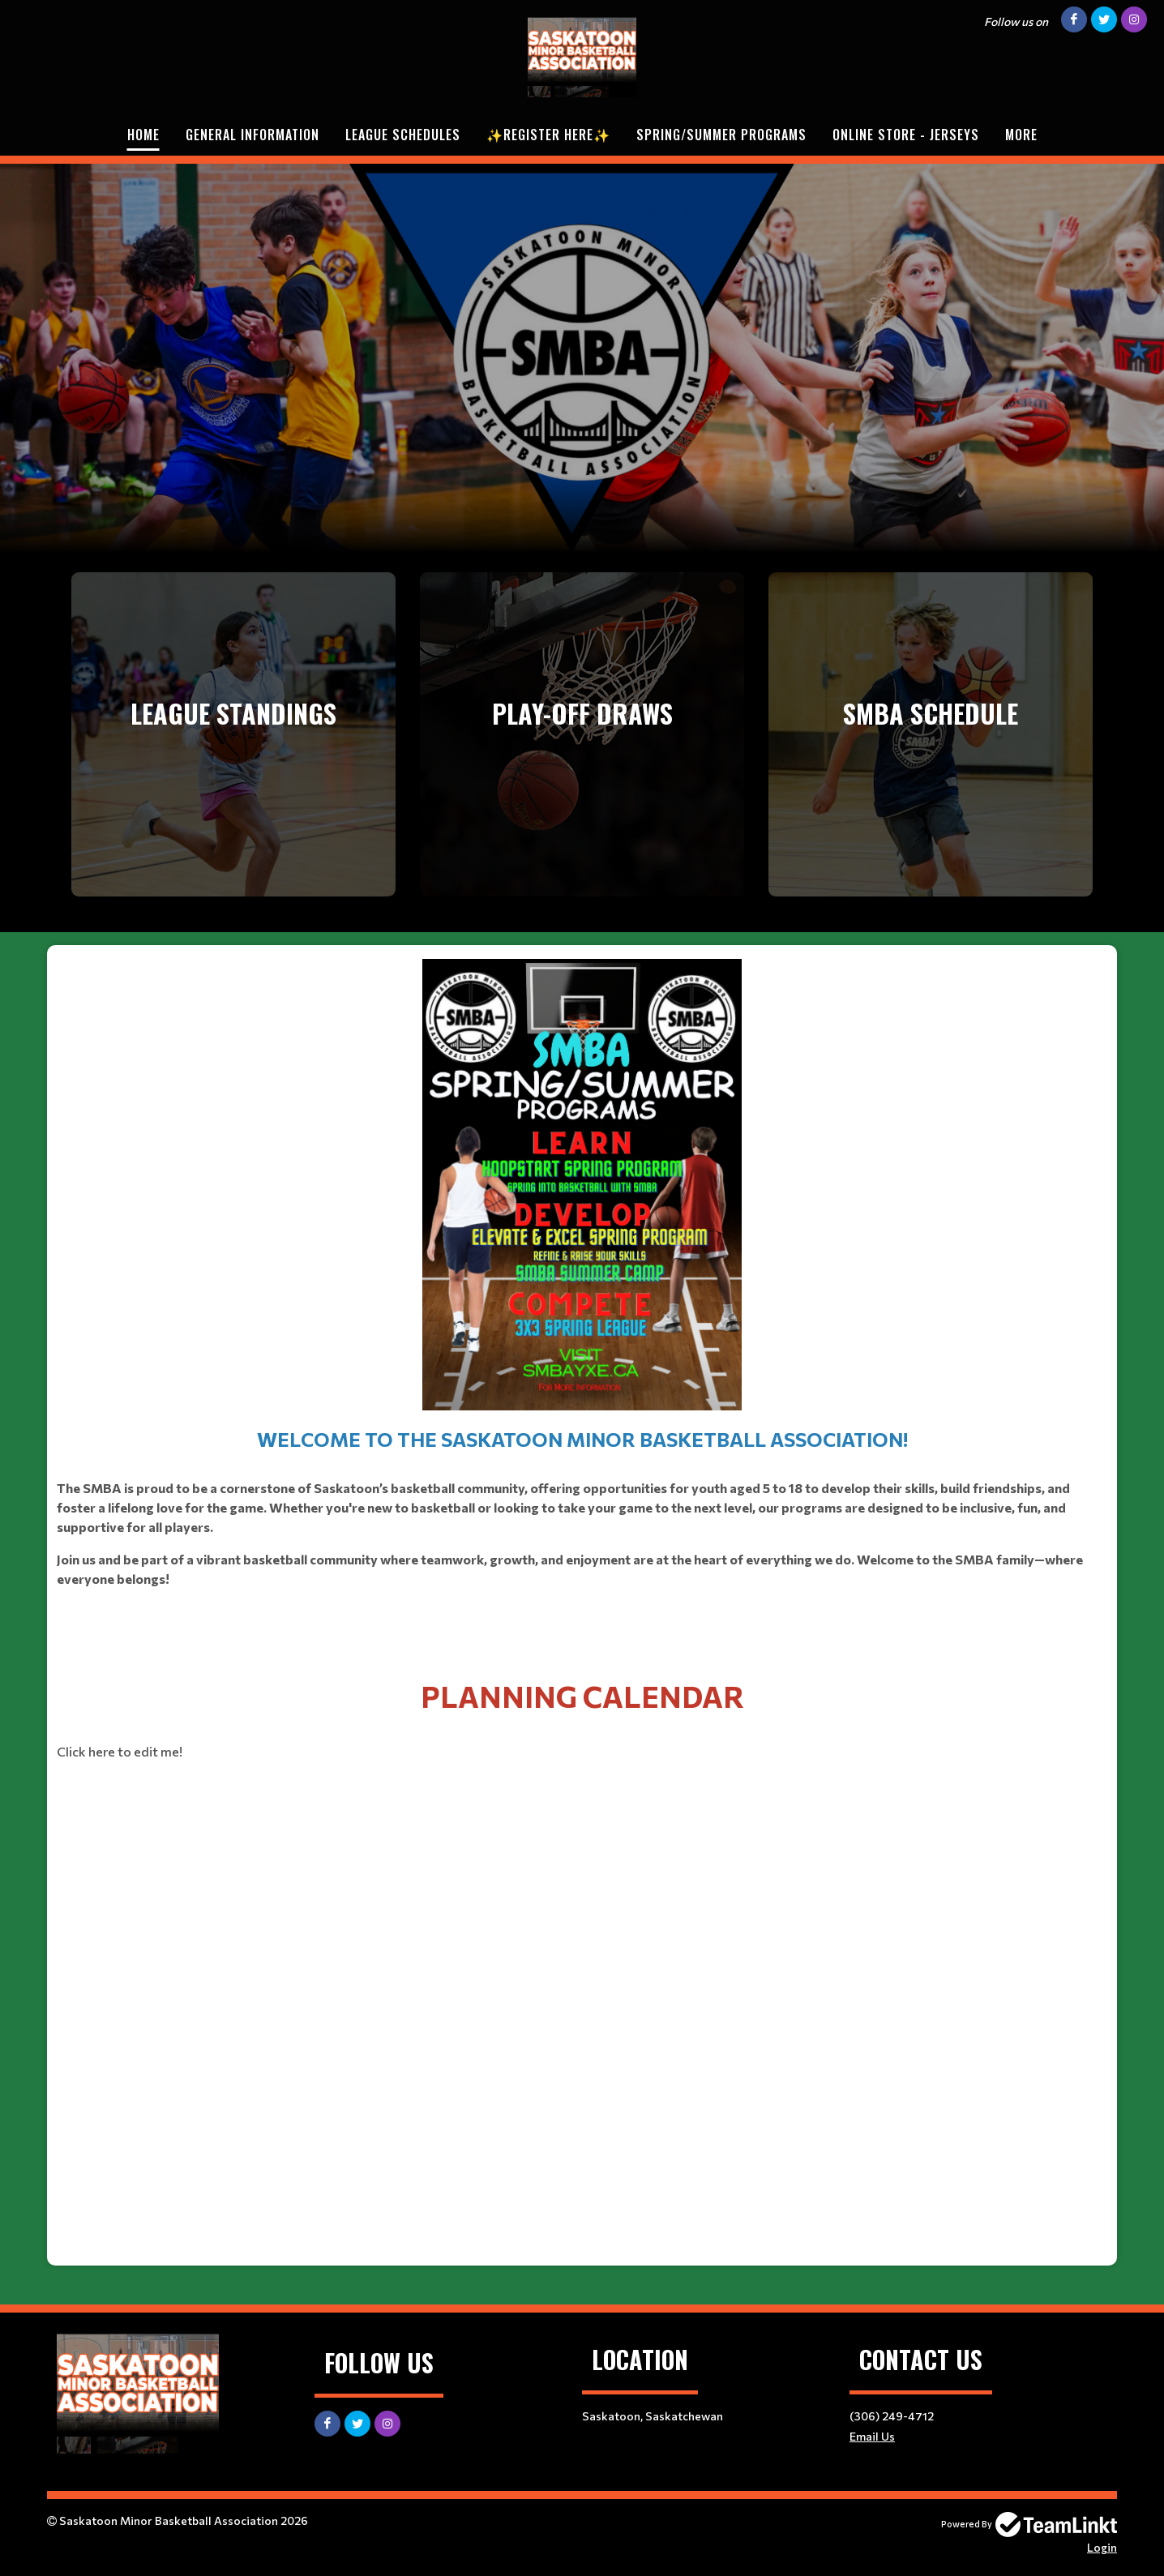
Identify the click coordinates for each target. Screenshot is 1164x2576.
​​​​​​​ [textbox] (582, 1300)
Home (143, 134)
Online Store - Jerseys (905, 134)
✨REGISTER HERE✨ (548, 134)
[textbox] (582, 1717)
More (1021, 134)
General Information (252, 134)
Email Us (872, 2436)
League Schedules (402, 134)
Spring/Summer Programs (721, 134)
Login (1102, 2547)
